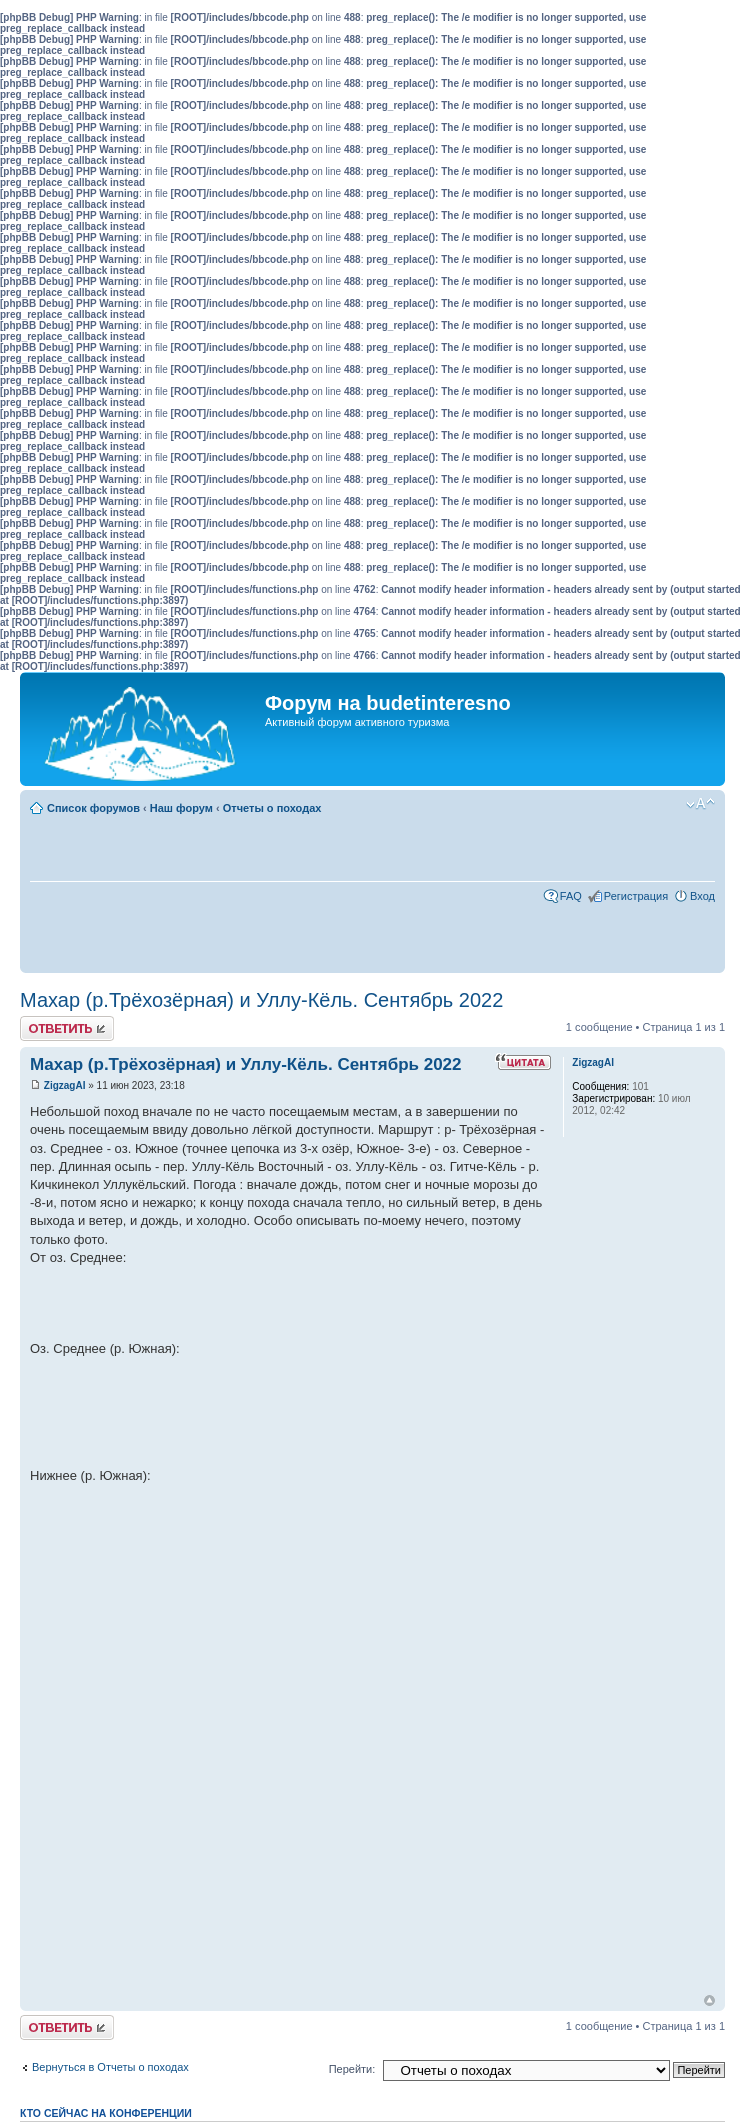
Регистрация (636, 896)
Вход (702, 896)
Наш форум (181, 808)
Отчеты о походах (272, 808)
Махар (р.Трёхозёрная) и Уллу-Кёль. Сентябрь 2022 (261, 1000)
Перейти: (352, 2069)
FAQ (571, 896)
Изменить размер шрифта (700, 804)
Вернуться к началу (709, 2000)
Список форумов (93, 808)
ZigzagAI (65, 1085)
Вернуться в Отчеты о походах (110, 2067)
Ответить (67, 1028)
